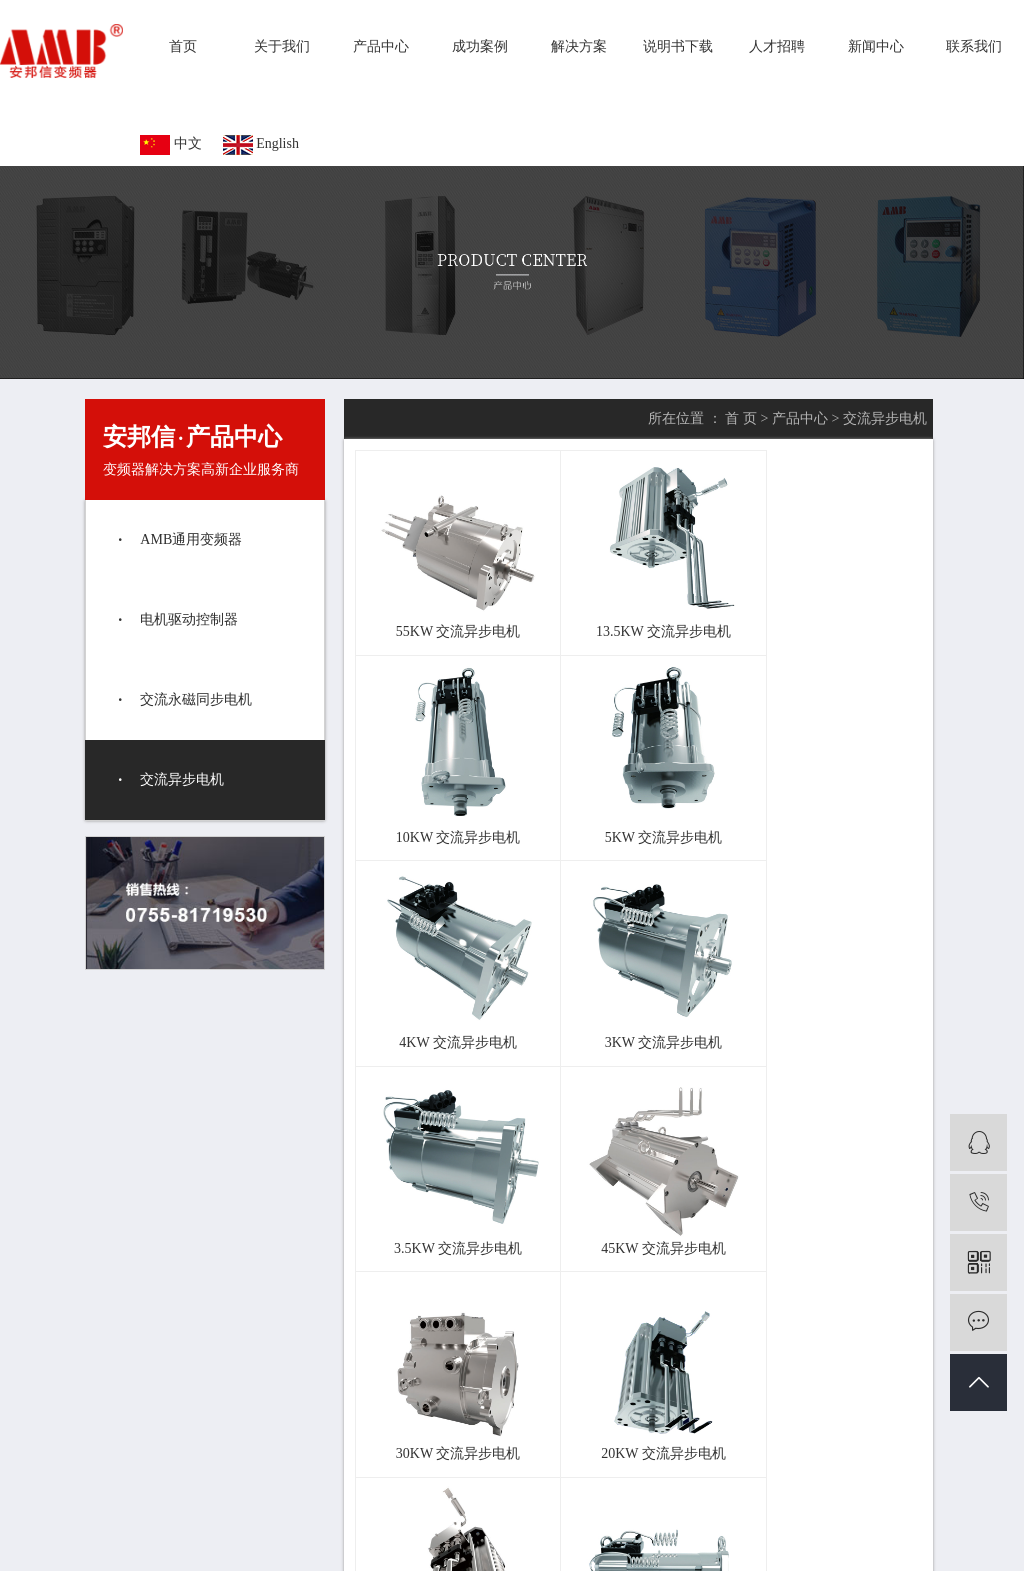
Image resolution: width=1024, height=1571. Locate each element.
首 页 (741, 418)
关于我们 (282, 46)
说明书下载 (678, 46)
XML (492, 1533)
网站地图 (417, 1533)
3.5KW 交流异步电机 (449, 988)
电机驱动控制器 (189, 619)
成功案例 (480, 46)
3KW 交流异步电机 (824, 801)
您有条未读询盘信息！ (577, 1533)
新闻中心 (876, 46)
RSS (459, 1533)
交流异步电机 (182, 779)
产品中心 (381, 46)
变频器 (418, 1505)
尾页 (643, 1234)
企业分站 (361, 1533)
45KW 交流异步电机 (636, 988)
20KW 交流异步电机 (449, 1175)
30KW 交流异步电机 (823, 988)
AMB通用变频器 (191, 539)
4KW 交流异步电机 (637, 801)
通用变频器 (475, 1505)
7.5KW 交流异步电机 (824, 1175)
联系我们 (974, 46)
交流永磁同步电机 (196, 699)
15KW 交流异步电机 (636, 1175)
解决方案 (579, 46)
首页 (183, 46)
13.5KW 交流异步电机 (636, 613)
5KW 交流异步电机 (449, 801)
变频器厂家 (544, 1505)
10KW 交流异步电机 (823, 613)
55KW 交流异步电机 (449, 613)
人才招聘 (777, 46)
